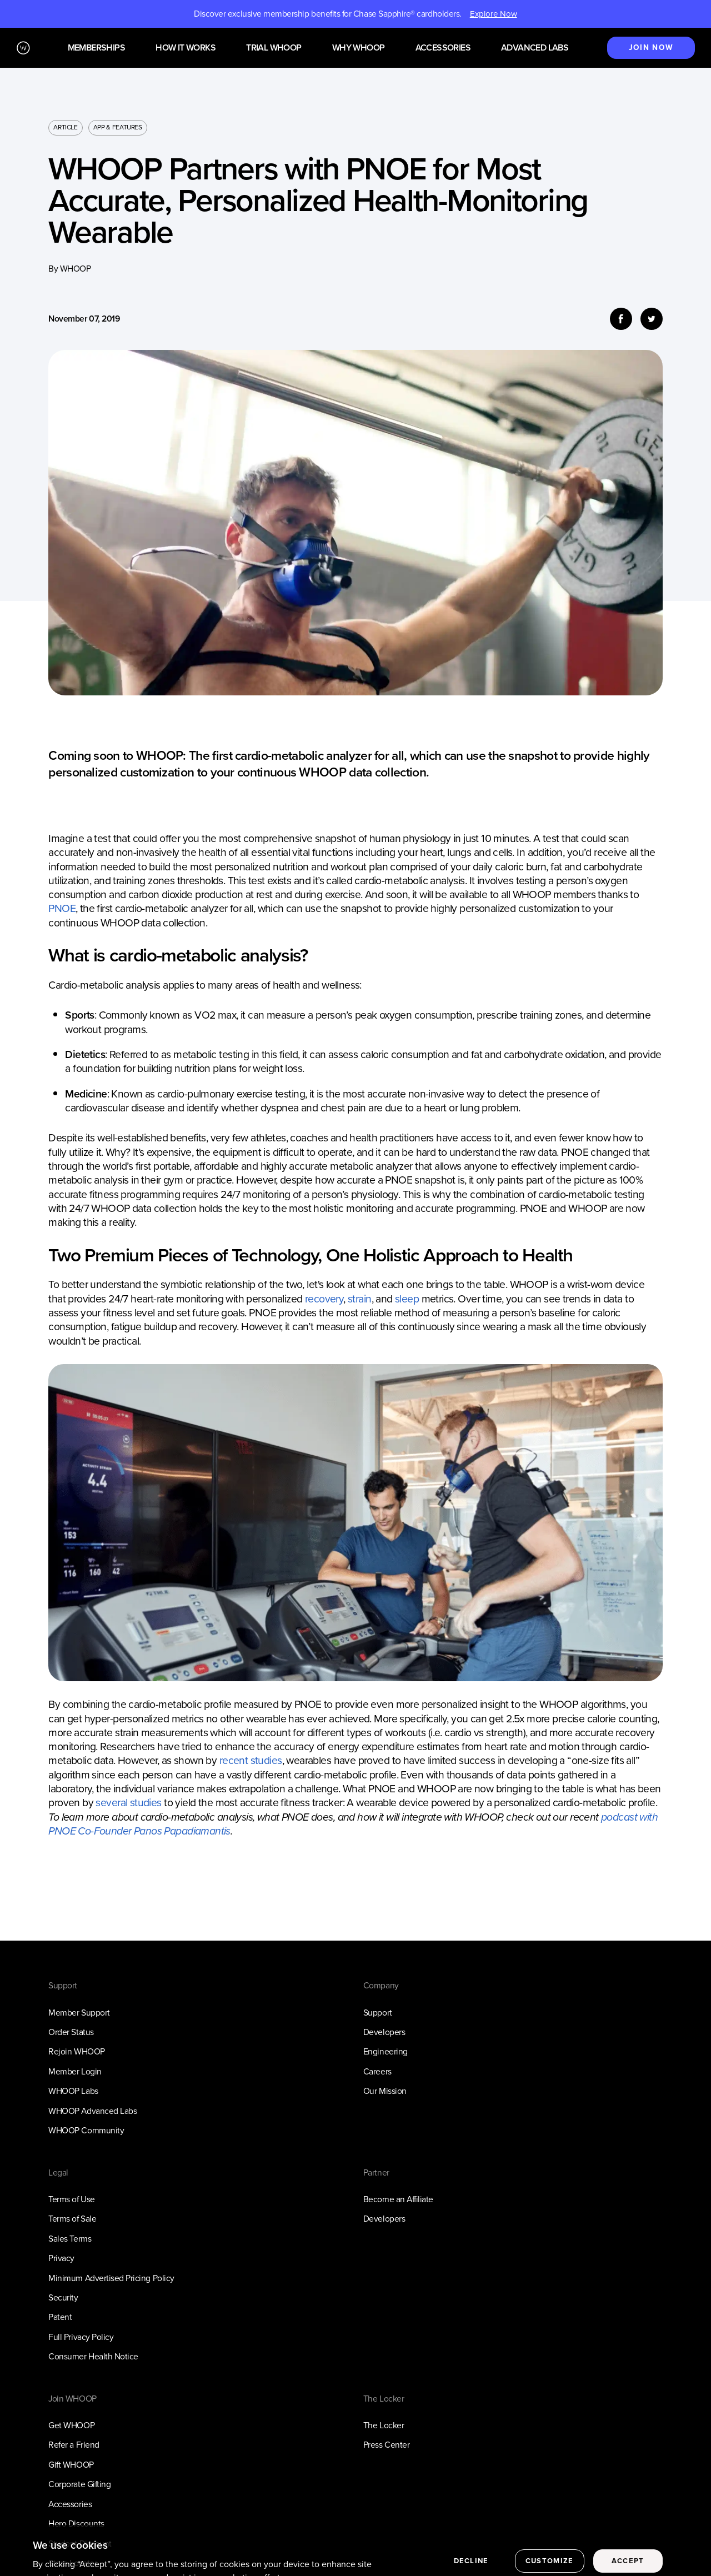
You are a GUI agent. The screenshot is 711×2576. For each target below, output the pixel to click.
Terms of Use (71, 2199)
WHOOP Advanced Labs (92, 2110)
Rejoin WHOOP (76, 2051)
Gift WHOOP (70, 2464)
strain (360, 1299)
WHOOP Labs (73, 2090)
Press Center (386, 2444)
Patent (60, 2317)
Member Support (78, 2012)
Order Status (70, 2032)
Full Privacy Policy (80, 2337)
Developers (384, 2032)
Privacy (61, 2258)
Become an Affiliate (398, 2199)
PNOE (62, 908)
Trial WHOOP (273, 48)
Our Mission (385, 2090)
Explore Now (493, 13)
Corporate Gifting (79, 2484)
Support (377, 2012)
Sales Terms (69, 2238)
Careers (377, 2071)
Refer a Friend (73, 2444)
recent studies (250, 1760)
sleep (407, 1299)
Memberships (96, 48)
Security (63, 2297)
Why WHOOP (358, 48)
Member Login (74, 2071)
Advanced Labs (534, 48)
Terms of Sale (72, 2218)
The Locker (383, 2425)
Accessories (442, 48)
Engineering (385, 2051)
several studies (128, 1803)
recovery (324, 1299)
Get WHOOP (71, 2425)
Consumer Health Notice (93, 2356)
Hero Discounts (76, 2523)
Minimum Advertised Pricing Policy (111, 2278)
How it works (186, 48)
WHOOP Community (86, 2130)
